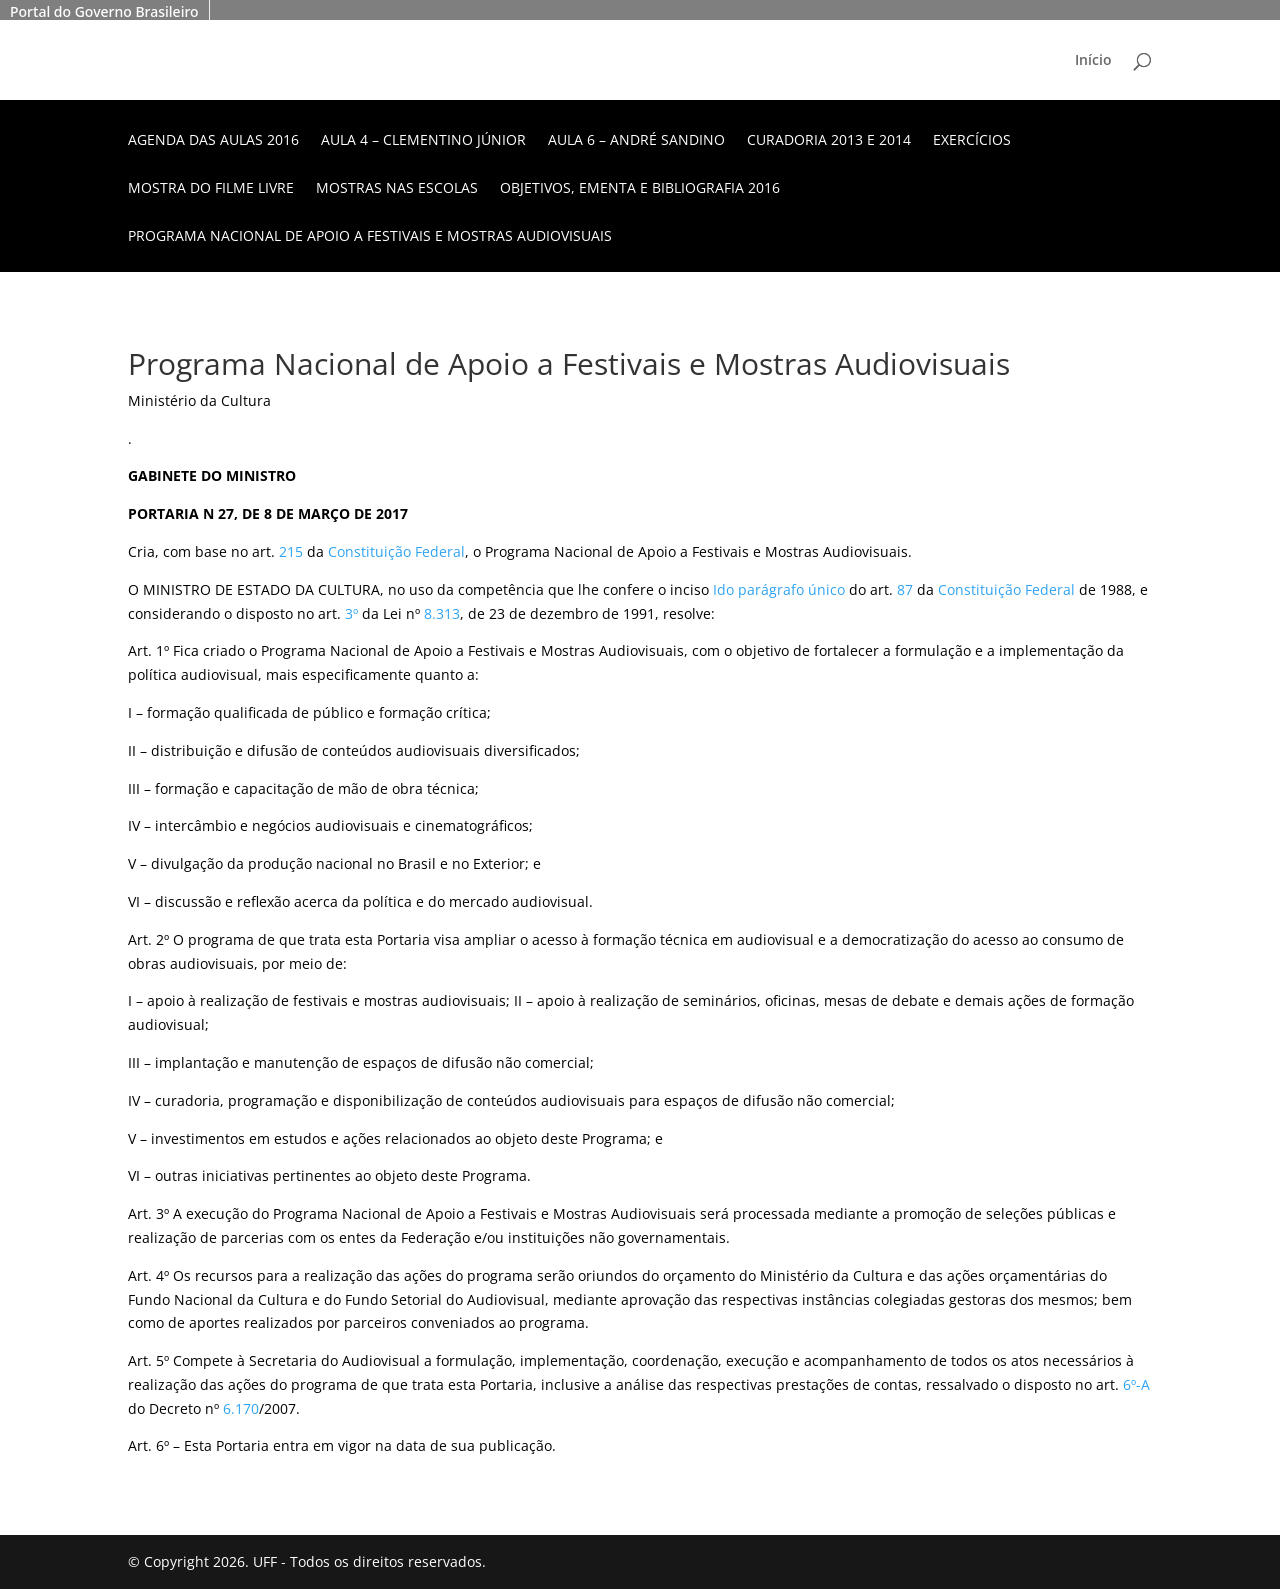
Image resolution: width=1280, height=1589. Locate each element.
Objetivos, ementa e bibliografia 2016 (640, 189)
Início (1093, 61)
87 (905, 589)
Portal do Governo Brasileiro (104, 11)
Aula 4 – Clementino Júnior (423, 141)
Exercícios (972, 141)
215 (291, 551)
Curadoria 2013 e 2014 (829, 141)
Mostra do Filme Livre (211, 189)
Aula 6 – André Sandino (636, 141)
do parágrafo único (781, 589)
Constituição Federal (396, 551)
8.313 (442, 613)
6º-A (1136, 1384)
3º (351, 613)
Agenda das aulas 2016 (213, 141)
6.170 (241, 1408)
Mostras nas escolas (397, 189)
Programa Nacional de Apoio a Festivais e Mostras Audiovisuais (370, 237)
